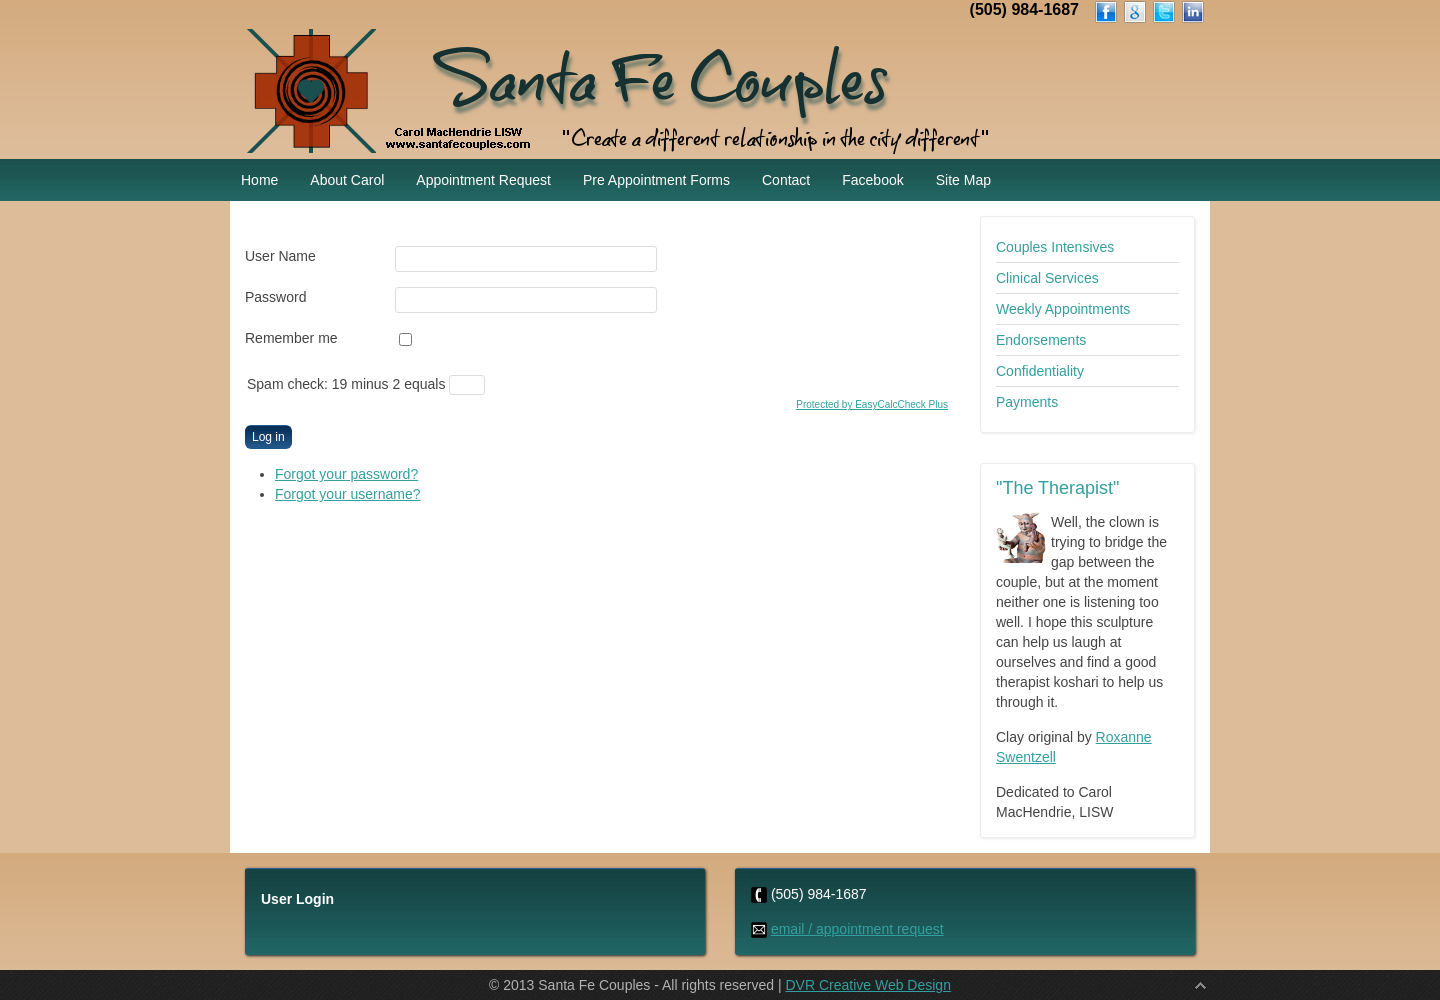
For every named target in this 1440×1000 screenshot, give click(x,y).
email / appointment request (857, 929)
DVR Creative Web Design (867, 985)
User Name (280, 256)
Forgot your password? (346, 474)
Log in (268, 437)
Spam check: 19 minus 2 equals (348, 384)
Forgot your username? (348, 494)
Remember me (291, 338)
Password (275, 297)
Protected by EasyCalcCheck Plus (872, 404)
